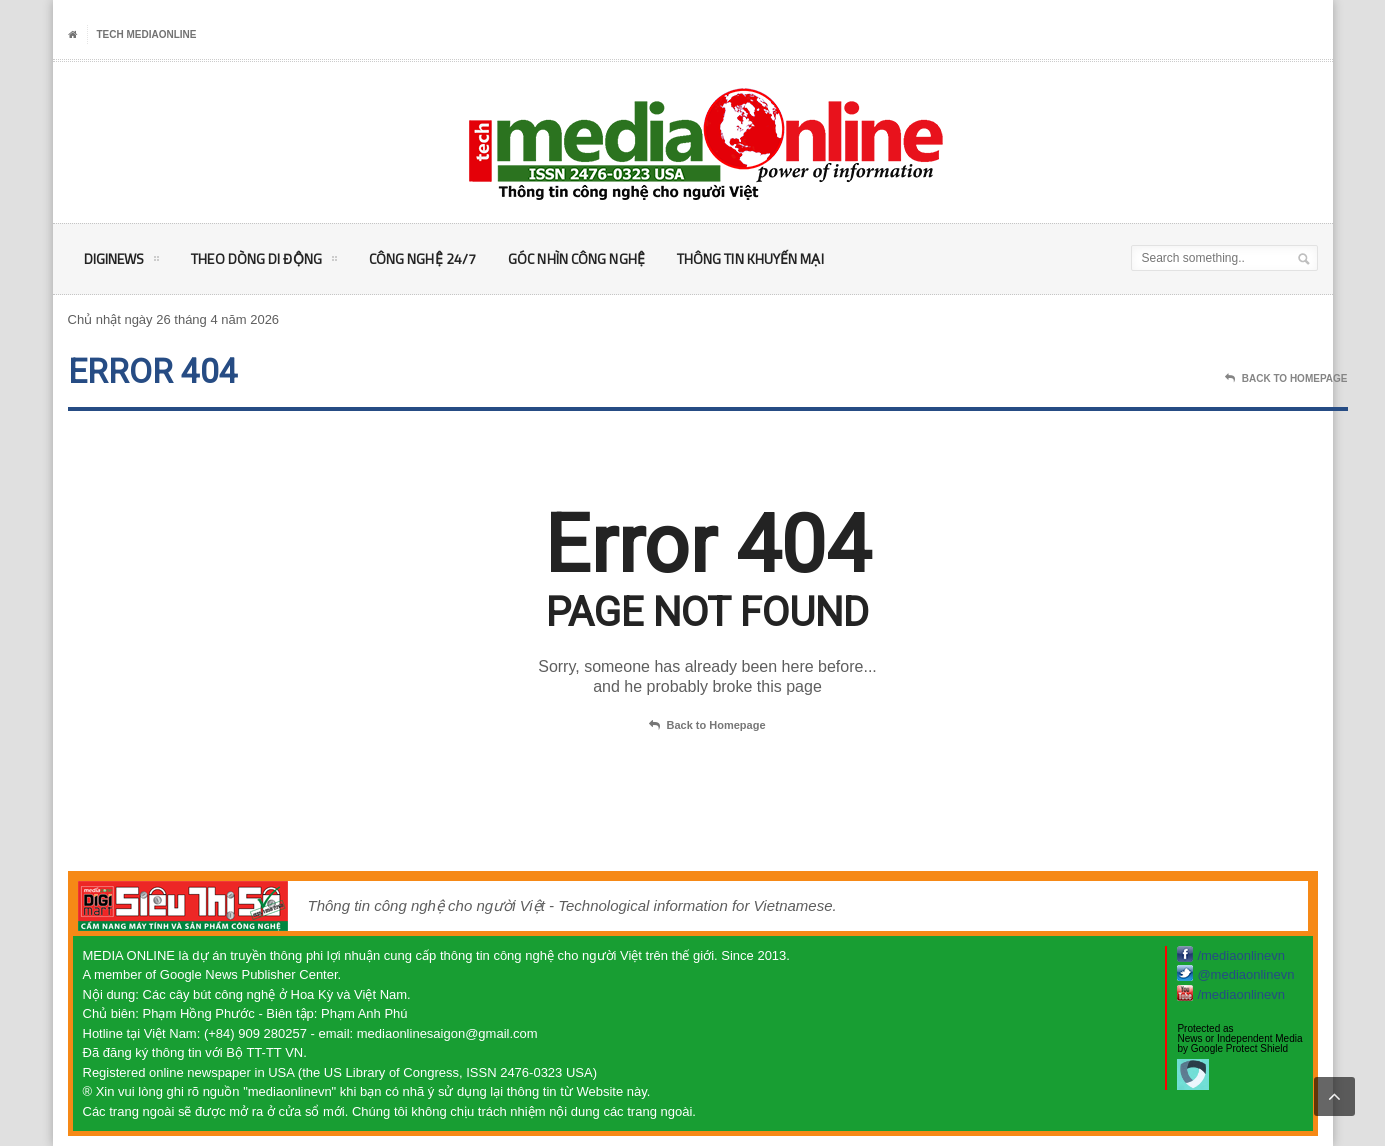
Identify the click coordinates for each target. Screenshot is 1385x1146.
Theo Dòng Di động (263, 262)
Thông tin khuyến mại (744, 258)
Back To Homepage (1286, 379)
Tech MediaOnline (147, 34)
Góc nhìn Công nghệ (572, 258)
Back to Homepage (707, 726)
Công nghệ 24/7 (420, 258)
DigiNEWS (121, 262)
